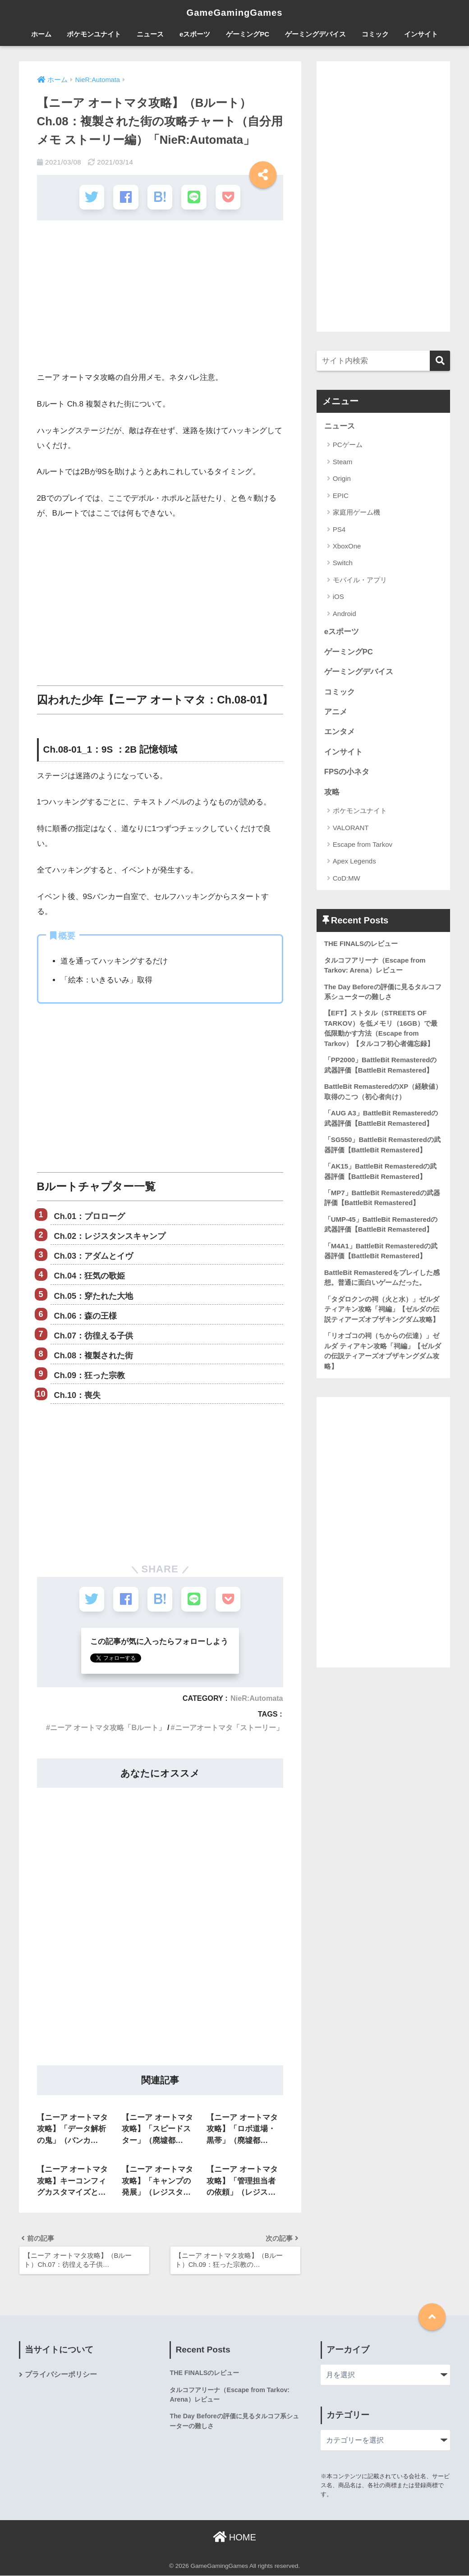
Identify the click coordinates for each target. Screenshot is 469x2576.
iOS (338, 597)
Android (344, 613)
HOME (234, 2538)
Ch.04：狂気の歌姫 (89, 1275)
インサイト (421, 34)
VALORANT (351, 828)
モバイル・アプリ (360, 580)
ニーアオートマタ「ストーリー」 (229, 1726)
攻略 (332, 793)
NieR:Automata (256, 1697)
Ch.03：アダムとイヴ (93, 1255)
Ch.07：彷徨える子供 (93, 1334)
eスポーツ (194, 34)
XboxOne (347, 546)
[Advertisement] (160, 298)
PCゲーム (348, 445)
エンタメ (339, 732)
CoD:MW (346, 879)
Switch (343, 563)
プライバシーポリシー (61, 2375)
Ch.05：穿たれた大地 (93, 1295)
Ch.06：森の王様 (85, 1315)
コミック (375, 34)
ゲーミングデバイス (315, 34)
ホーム (41, 34)
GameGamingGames (234, 12)
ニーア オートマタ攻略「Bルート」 (108, 1726)
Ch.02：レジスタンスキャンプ (110, 1235)
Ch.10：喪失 (77, 1394)
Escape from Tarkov (362, 846)
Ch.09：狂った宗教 (89, 1374)
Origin (342, 479)
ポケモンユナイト (94, 34)
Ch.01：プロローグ (89, 1215)
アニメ (335, 712)
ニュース (150, 34)
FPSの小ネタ (347, 772)
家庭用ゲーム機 (356, 512)
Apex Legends (354, 862)
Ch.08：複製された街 (93, 1354)
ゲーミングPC (247, 34)
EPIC (341, 495)
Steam (342, 462)
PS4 (339, 529)
